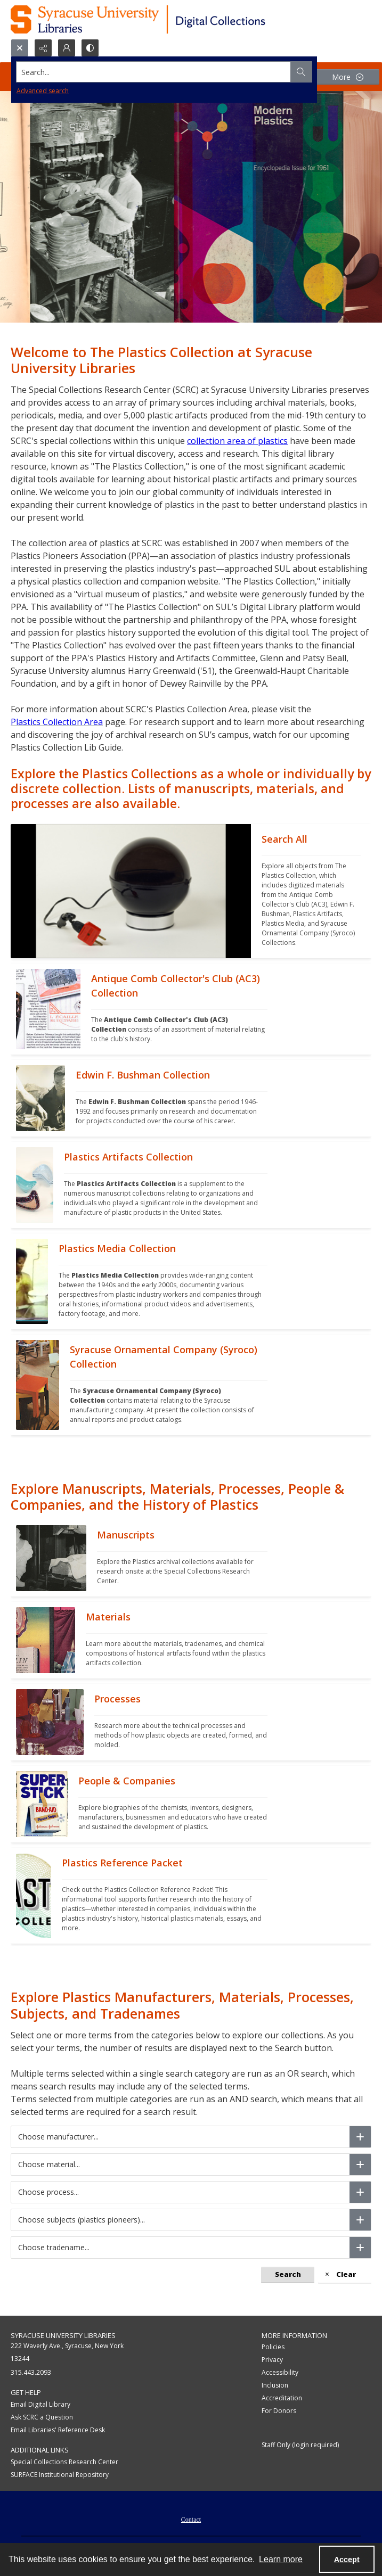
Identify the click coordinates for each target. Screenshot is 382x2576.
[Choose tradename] (360, 2247)
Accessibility (280, 2372)
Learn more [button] (281, 2559)
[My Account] (66, 47)
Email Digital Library (40, 2404)
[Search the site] (153, 72)
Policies (273, 2346)
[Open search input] (19, 47)
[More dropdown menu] (347, 77)
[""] (311, 891)
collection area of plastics (237, 441)
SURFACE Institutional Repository (60, 2474)
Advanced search (43, 90)
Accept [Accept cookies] (347, 2559)
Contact (191, 2519)
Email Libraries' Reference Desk (58, 2429)
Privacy (272, 2359)
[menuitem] (191, 2518)
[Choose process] (360, 2192)
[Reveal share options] (43, 47)
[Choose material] (360, 2164)
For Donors (279, 2410)
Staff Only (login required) (300, 2444)
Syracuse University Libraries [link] (63, 2335)
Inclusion (275, 2385)
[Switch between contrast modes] (90, 47)
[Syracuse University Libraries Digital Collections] (169, 19)
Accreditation (282, 2397)
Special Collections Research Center (64, 2461)
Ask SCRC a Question (42, 2417)
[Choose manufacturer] (360, 2136)
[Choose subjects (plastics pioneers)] (360, 2220)
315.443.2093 (31, 2372)
